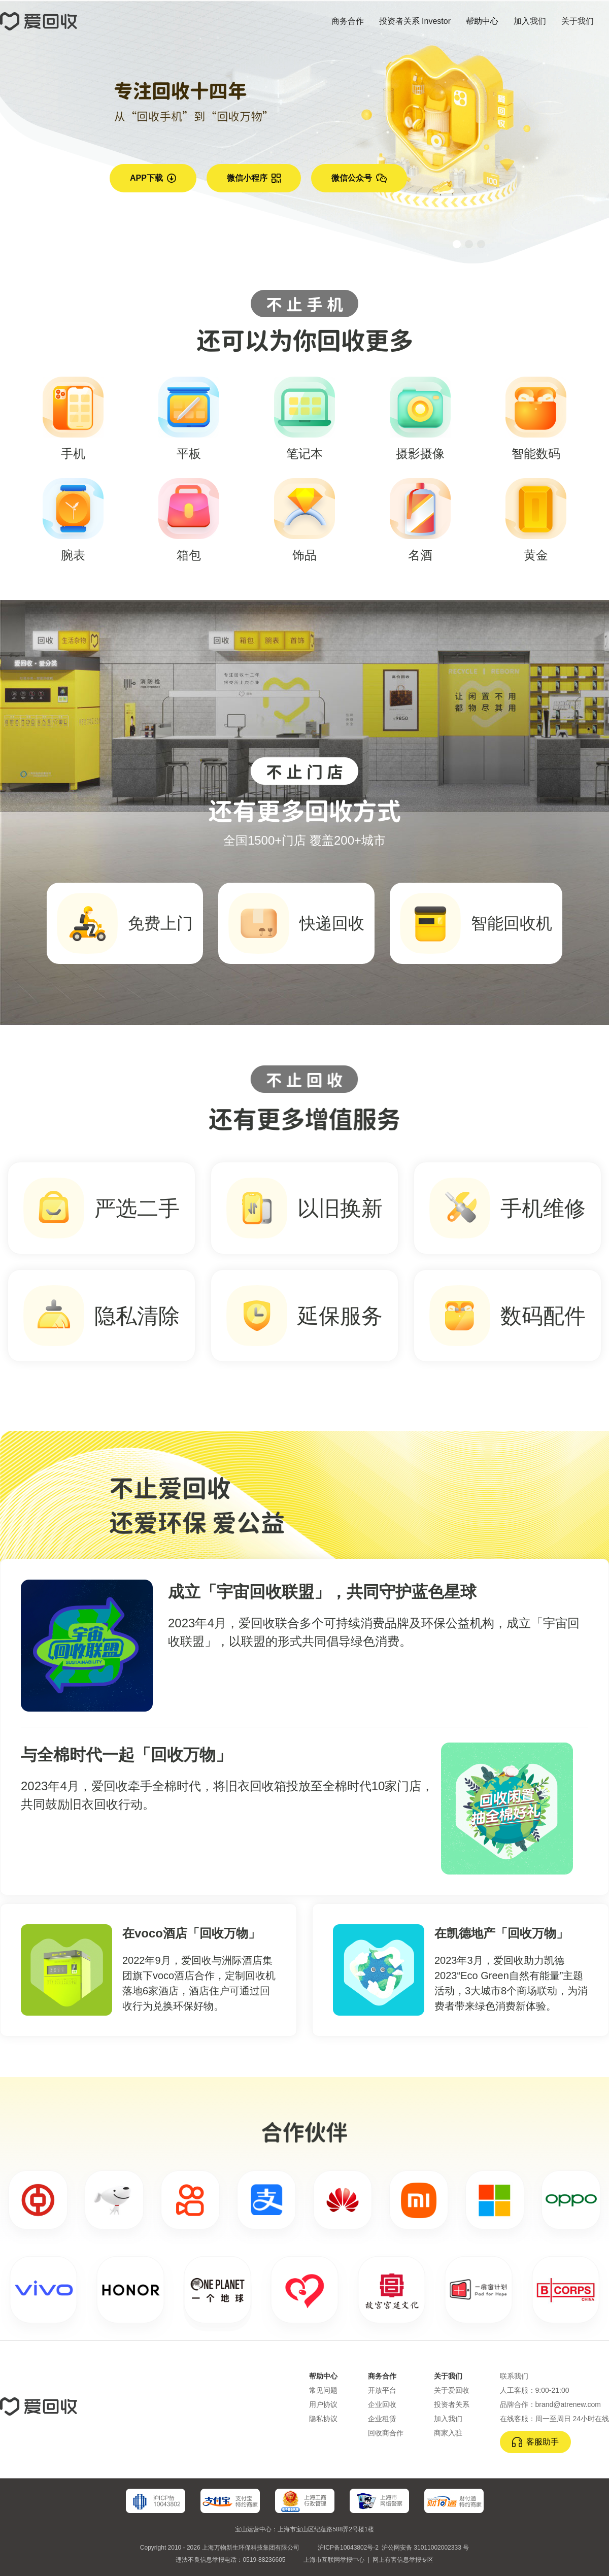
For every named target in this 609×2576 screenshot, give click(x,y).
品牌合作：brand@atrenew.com (550, 2404)
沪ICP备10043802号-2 (348, 2547)
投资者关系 (451, 2404)
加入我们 (448, 2419)
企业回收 (382, 2404)
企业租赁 (382, 2419)
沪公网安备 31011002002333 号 (425, 2547)
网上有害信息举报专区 (403, 2559)
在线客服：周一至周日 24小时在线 (554, 2419)
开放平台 (382, 2390)
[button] (457, 244)
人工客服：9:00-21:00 (534, 2390)
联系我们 (514, 2376)
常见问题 (323, 2390)
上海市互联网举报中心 (333, 2559)
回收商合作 (385, 2433)
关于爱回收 (451, 2390)
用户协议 (323, 2404)
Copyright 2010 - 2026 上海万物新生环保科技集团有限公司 (219, 2547)
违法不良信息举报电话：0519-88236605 (230, 2559)
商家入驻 (448, 2433)
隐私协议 (323, 2419)
